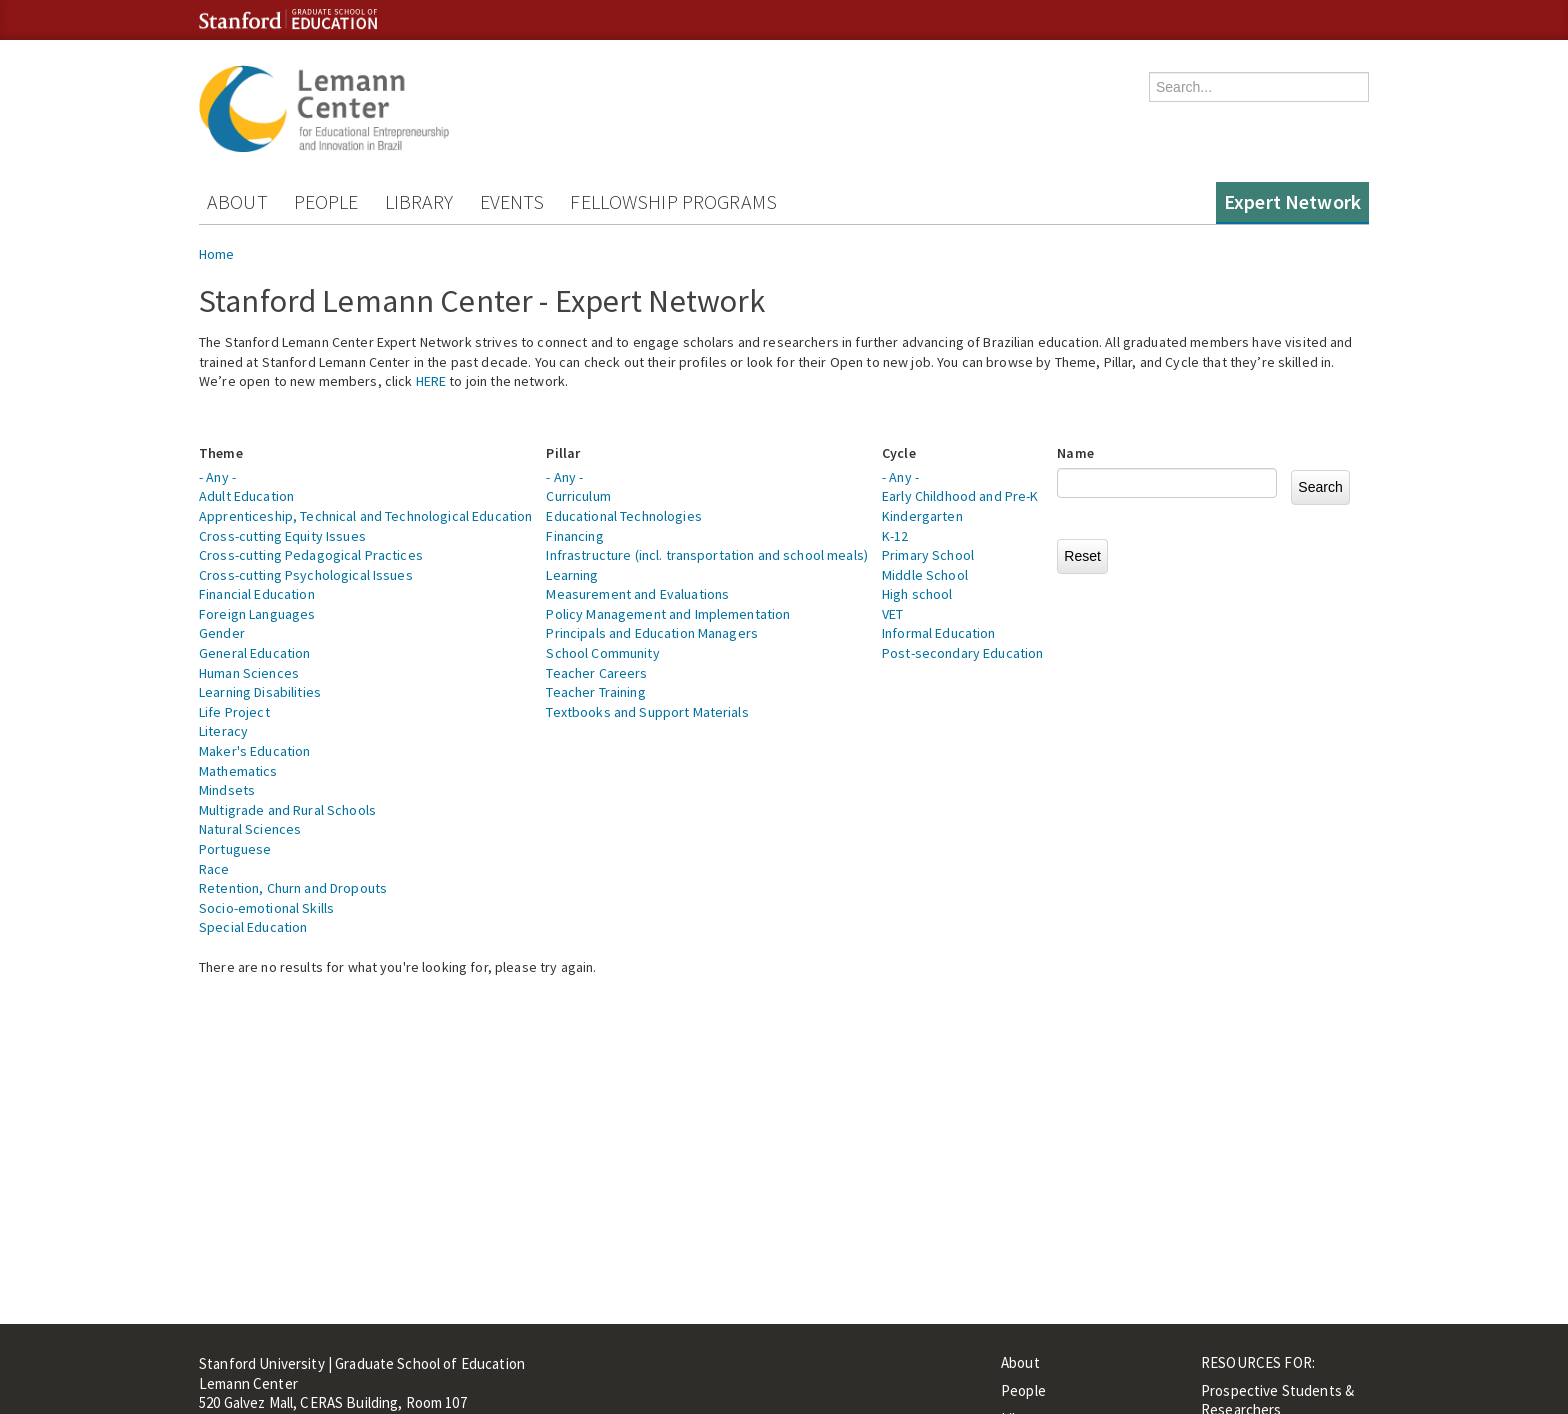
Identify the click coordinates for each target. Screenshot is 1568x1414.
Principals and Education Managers (652, 633)
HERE (431, 381)
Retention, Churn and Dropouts (293, 888)
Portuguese (235, 849)
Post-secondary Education (962, 653)
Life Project (234, 712)
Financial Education (257, 594)
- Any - (217, 477)
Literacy (223, 731)
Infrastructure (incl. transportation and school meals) (707, 555)
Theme (221, 453)
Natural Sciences (250, 829)
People (326, 201)
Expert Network (1292, 201)
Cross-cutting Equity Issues (282, 536)
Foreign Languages (257, 614)
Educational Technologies (623, 516)
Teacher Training (595, 692)
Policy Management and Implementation (668, 614)
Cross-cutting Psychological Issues (306, 575)
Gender (222, 633)
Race (214, 869)
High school (917, 594)
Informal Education (939, 633)
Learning (572, 575)
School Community (602, 653)
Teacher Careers (596, 673)
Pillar (563, 453)
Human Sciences (249, 673)
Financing (574, 536)
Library (419, 201)
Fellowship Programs (673, 201)
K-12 (895, 536)
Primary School (928, 555)
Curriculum (578, 496)
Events (512, 201)
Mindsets (227, 790)
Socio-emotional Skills (266, 908)
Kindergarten (922, 516)
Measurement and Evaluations (637, 594)
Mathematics (238, 771)
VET (892, 614)
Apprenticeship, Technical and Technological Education (365, 516)
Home (217, 254)
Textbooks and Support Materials (647, 712)
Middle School (925, 575)
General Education (254, 653)
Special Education (253, 927)
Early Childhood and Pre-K (960, 496)
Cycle (899, 453)
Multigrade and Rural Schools (287, 810)
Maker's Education (254, 751)
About (237, 201)
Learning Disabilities (260, 692)
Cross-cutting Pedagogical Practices (311, 555)
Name (1075, 453)
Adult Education (246, 496)
